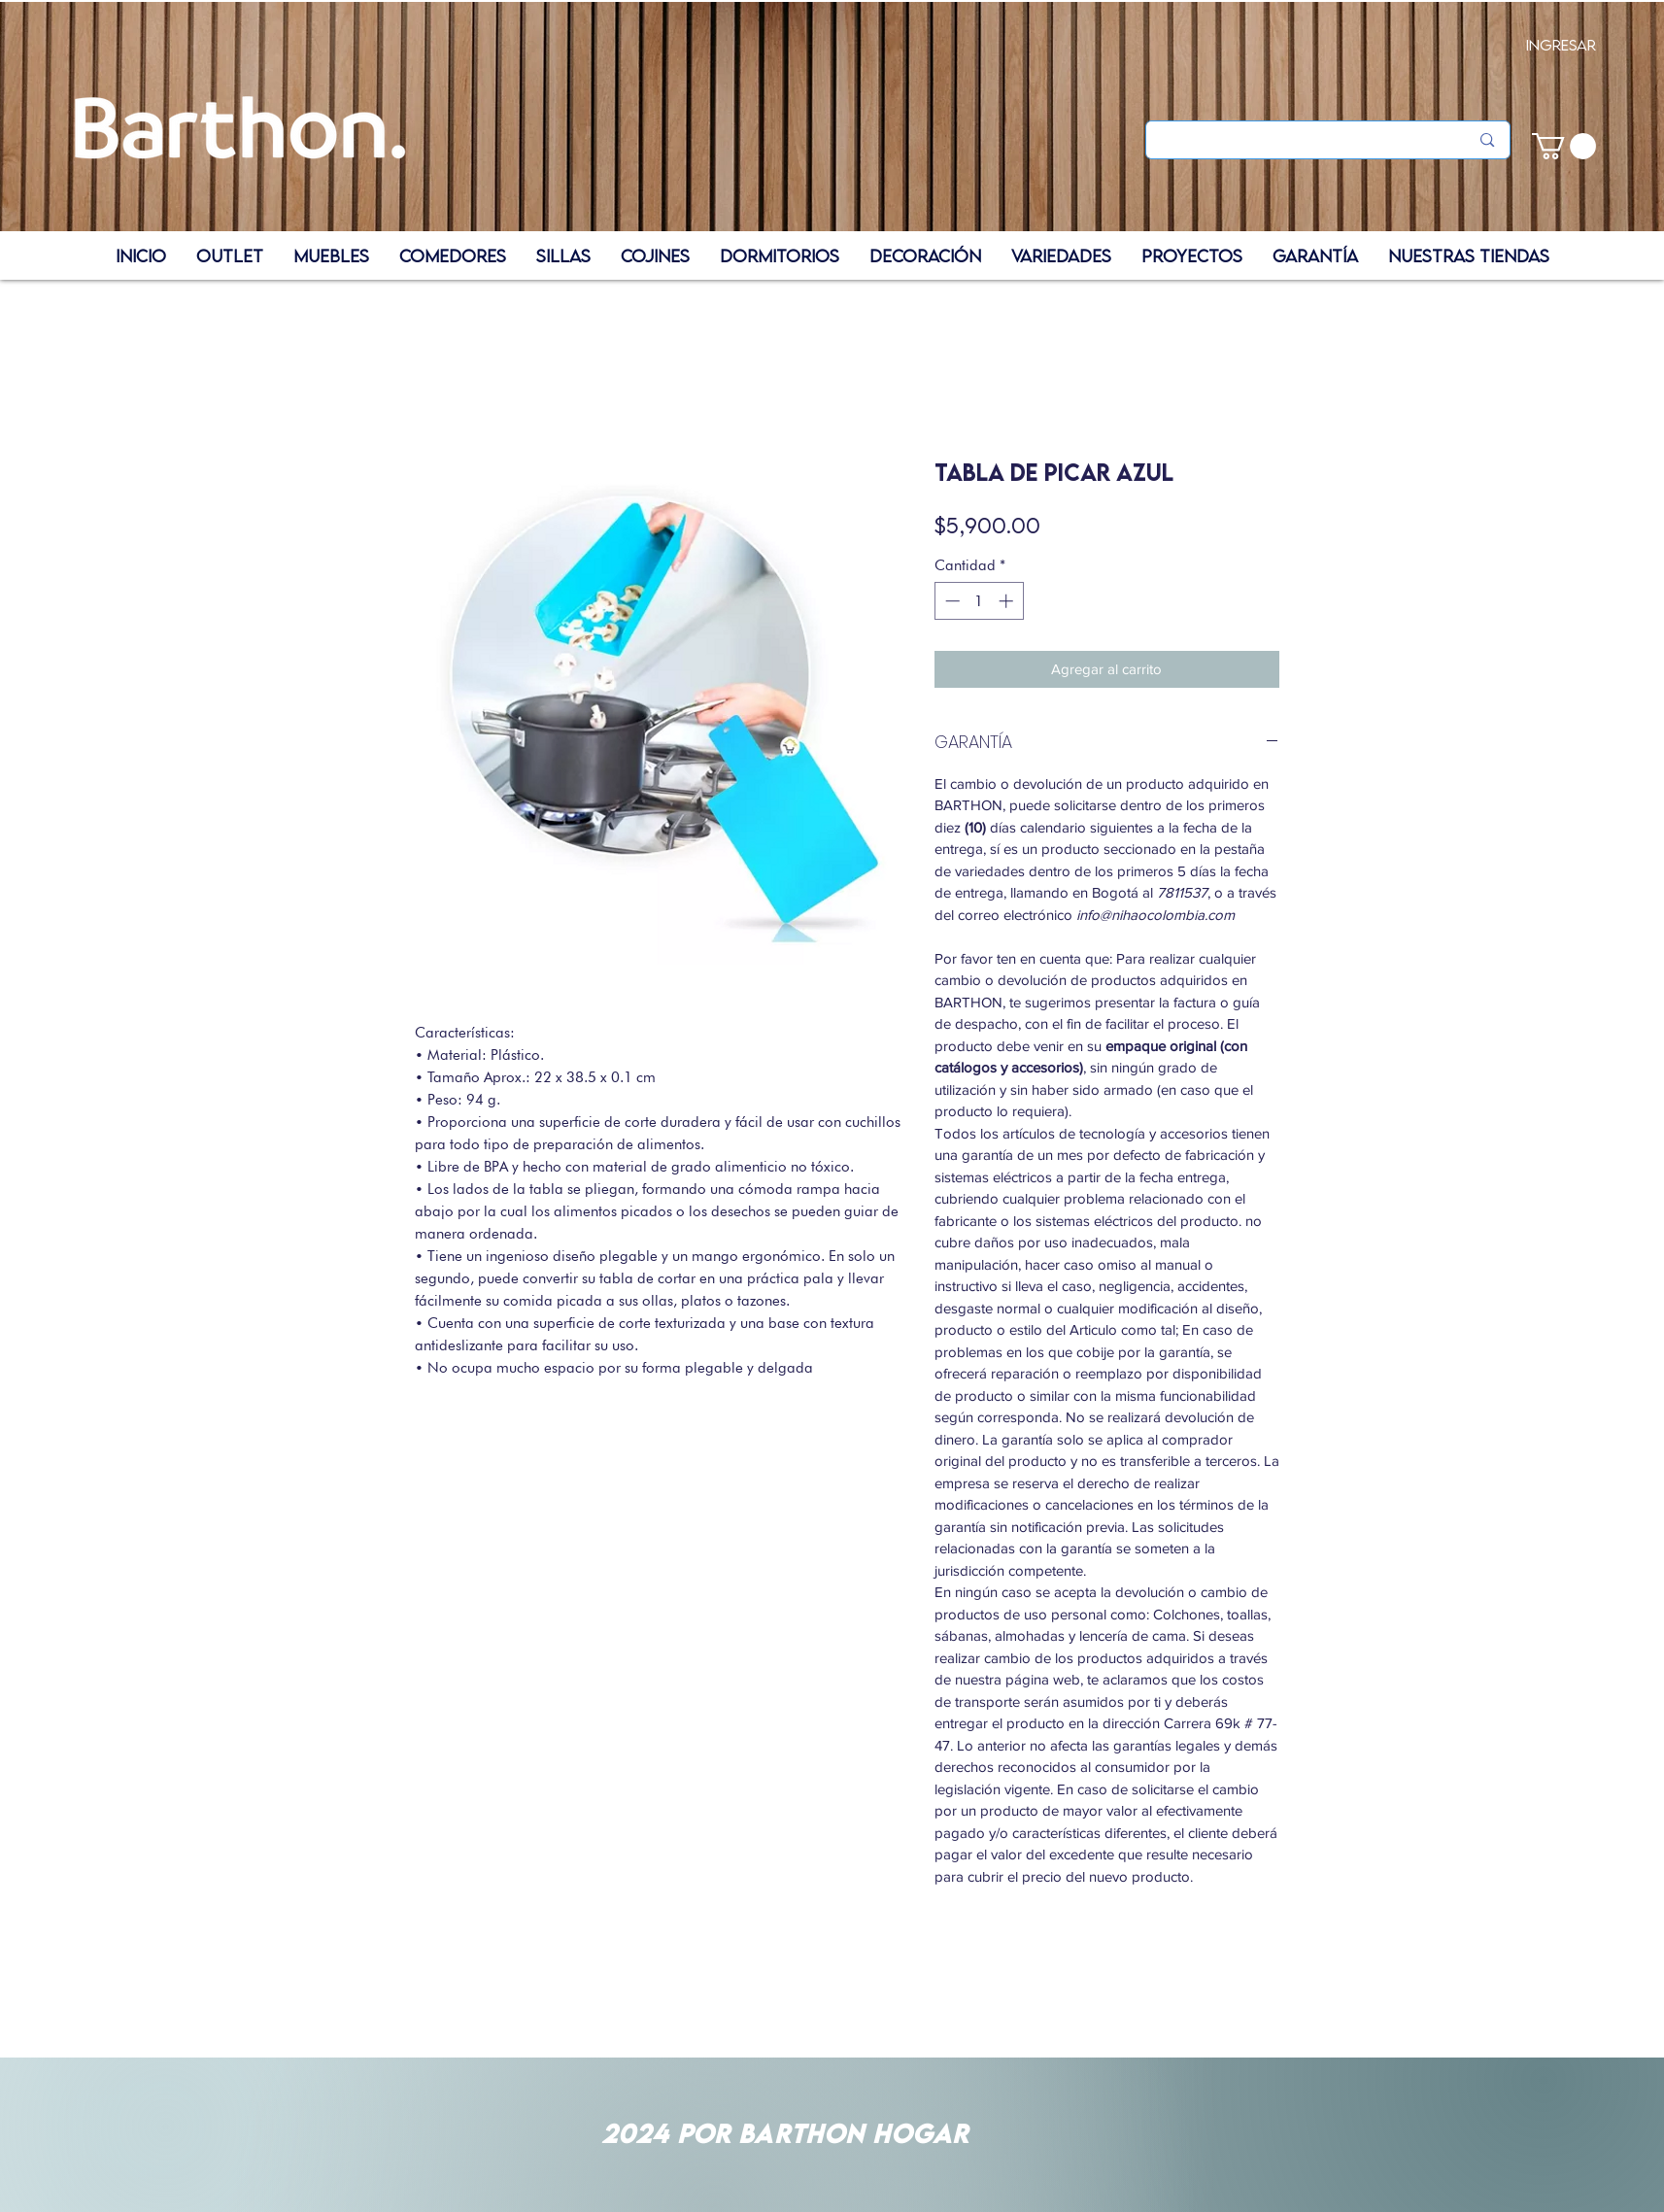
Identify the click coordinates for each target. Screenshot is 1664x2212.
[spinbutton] (979, 601)
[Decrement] (950, 601)
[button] (1564, 146)
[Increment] (1008, 601)
